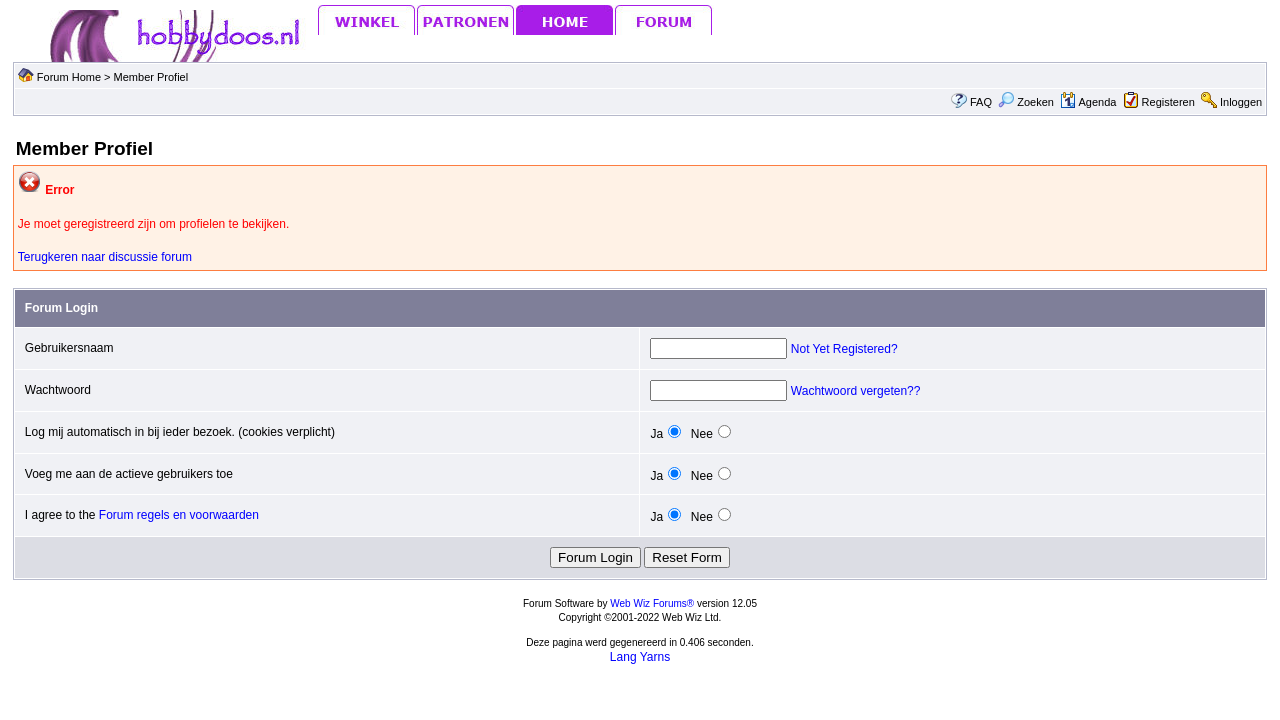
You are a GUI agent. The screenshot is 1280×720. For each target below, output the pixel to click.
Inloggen (1241, 102)
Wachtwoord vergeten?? (856, 391)
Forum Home (69, 77)
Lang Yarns (640, 657)
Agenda (1088, 102)
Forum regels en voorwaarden (179, 515)
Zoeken (1026, 102)
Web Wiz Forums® (652, 603)
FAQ (981, 102)
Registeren (1168, 102)
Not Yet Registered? (844, 349)
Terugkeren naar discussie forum (105, 257)
